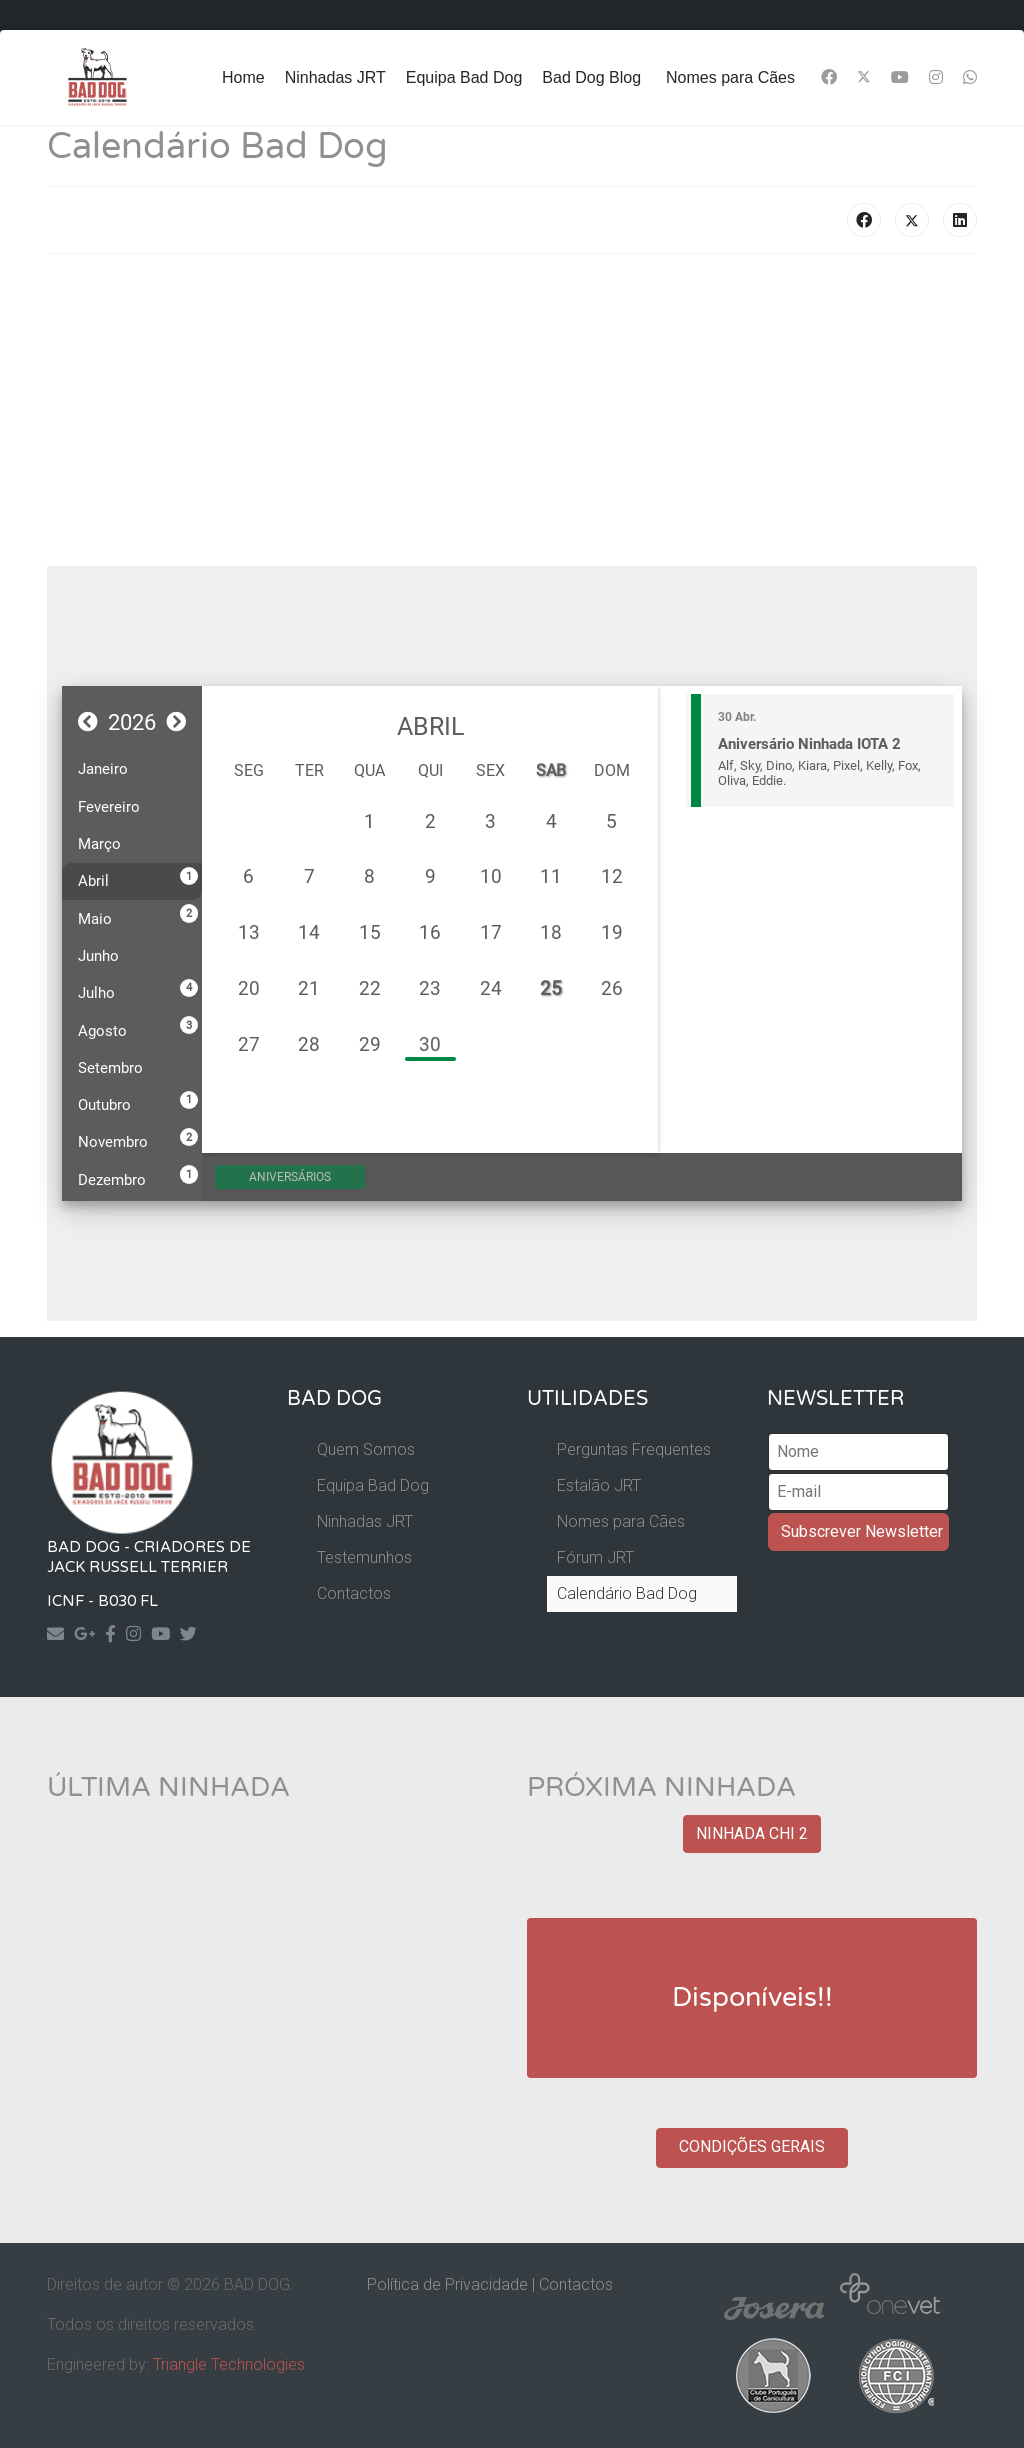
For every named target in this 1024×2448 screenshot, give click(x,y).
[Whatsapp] (970, 77)
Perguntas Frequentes (634, 1449)
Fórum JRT (595, 1557)
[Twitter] (864, 77)
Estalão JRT (599, 1485)
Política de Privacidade (447, 2284)
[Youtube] (900, 77)
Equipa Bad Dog (464, 77)
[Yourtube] (165, 1633)
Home (243, 77)
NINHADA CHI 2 (752, 1833)
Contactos (354, 1593)
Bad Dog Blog (591, 77)
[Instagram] (936, 77)
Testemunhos (364, 1557)
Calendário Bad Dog (627, 1593)
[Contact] (60, 1633)
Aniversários (308, 1177)
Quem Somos (366, 1449)
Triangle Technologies (229, 2364)
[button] (88, 722)
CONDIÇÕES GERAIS (752, 2146)
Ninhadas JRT (335, 77)
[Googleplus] (89, 1633)
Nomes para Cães (730, 77)
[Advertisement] (512, 410)
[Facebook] (829, 77)
